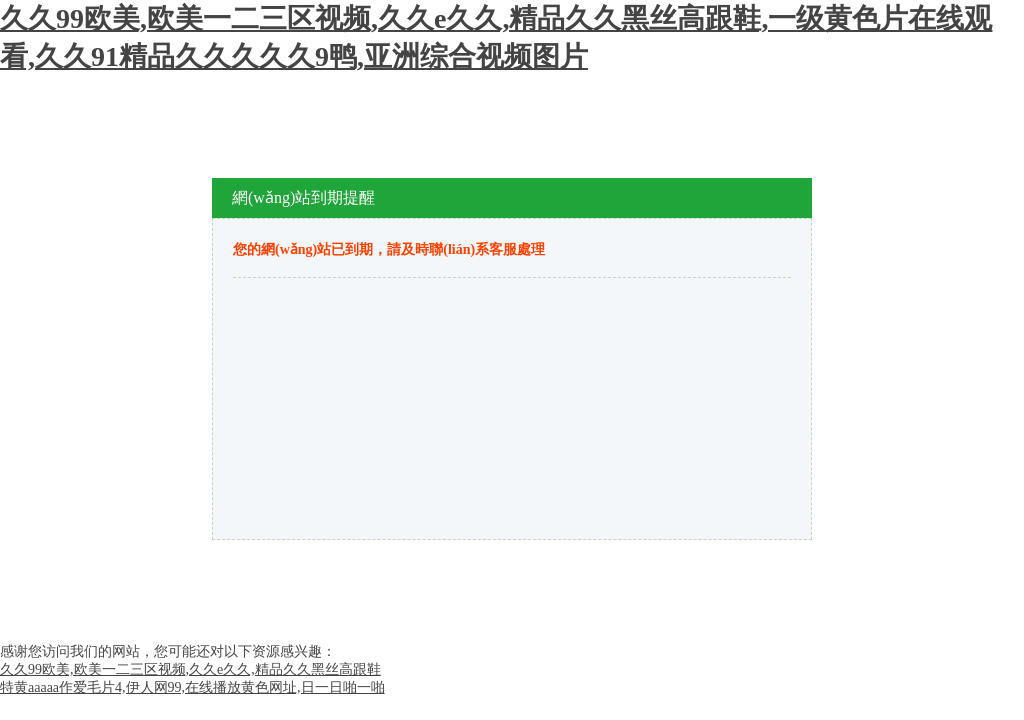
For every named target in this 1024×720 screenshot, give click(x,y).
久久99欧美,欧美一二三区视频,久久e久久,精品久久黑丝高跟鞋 (190, 669)
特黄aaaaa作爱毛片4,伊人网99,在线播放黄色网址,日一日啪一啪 (192, 687)
